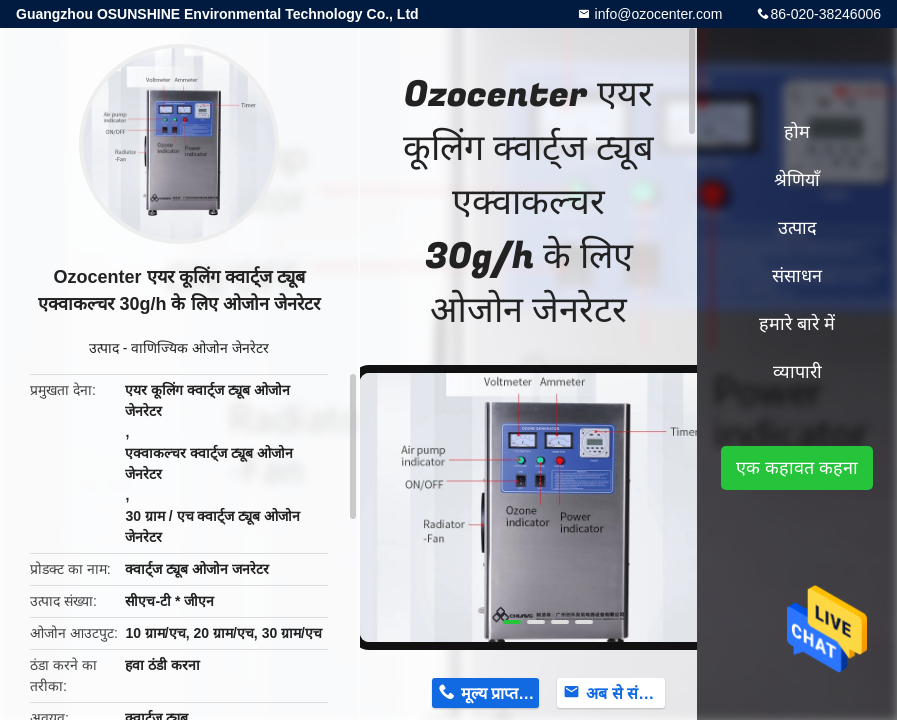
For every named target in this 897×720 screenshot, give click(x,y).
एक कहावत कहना (797, 468)
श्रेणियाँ (797, 180)
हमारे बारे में (797, 324)
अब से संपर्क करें (625, 693)
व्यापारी (797, 372)
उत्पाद (104, 348)
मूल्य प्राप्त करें (500, 693)
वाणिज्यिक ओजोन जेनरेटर (200, 348)
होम (797, 132)
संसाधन (797, 276)
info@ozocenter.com (657, 14)
